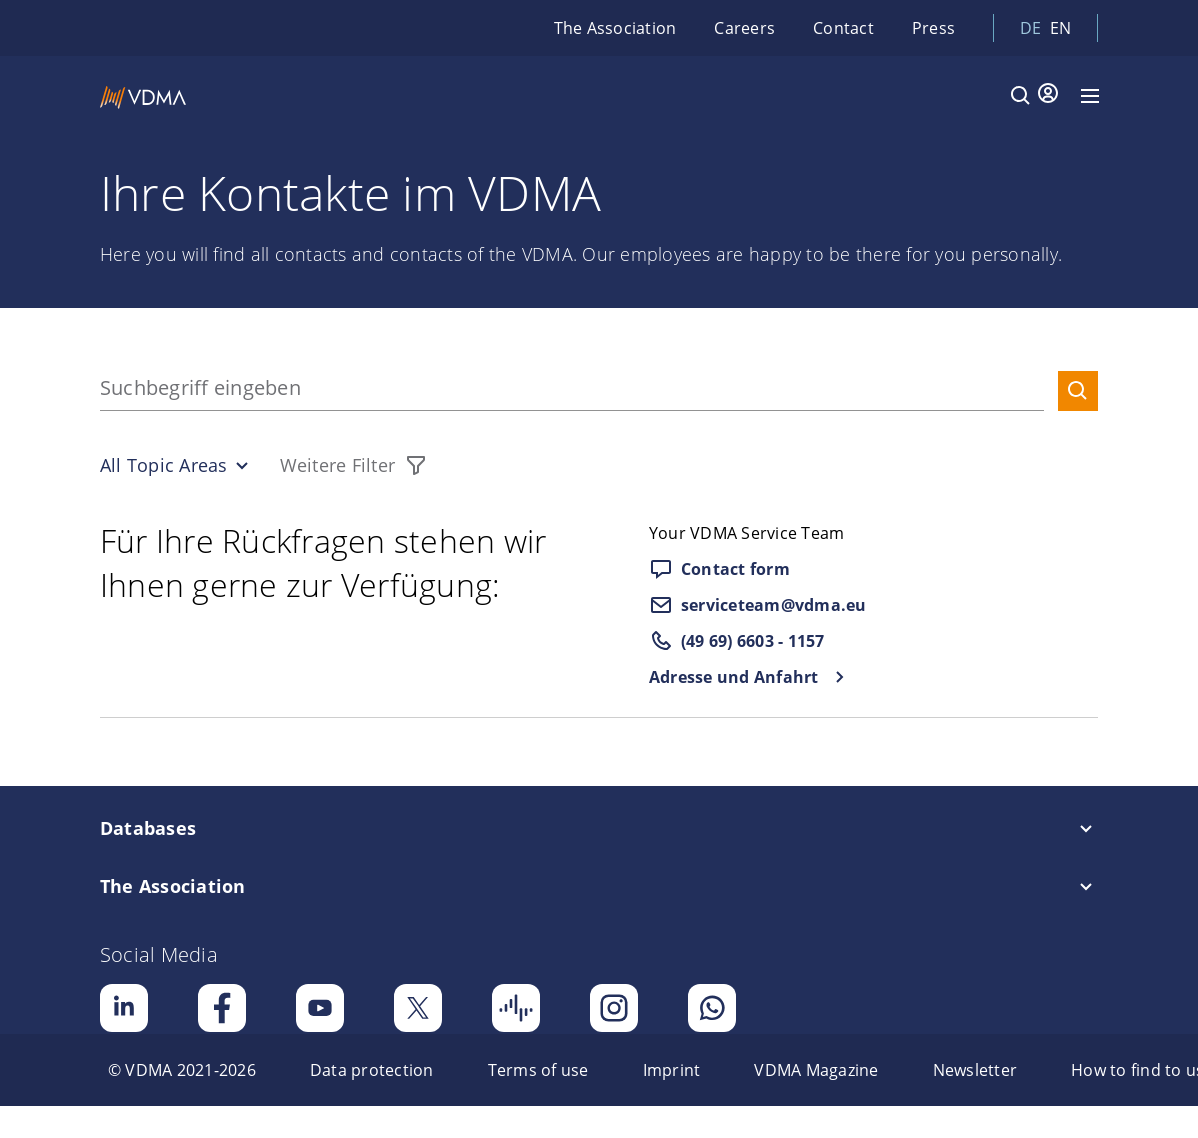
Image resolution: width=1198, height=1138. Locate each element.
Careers (744, 28)
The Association (615, 28)
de (1031, 28)
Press (933, 28)
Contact (843, 28)
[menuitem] (182, 1070)
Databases (148, 828)
